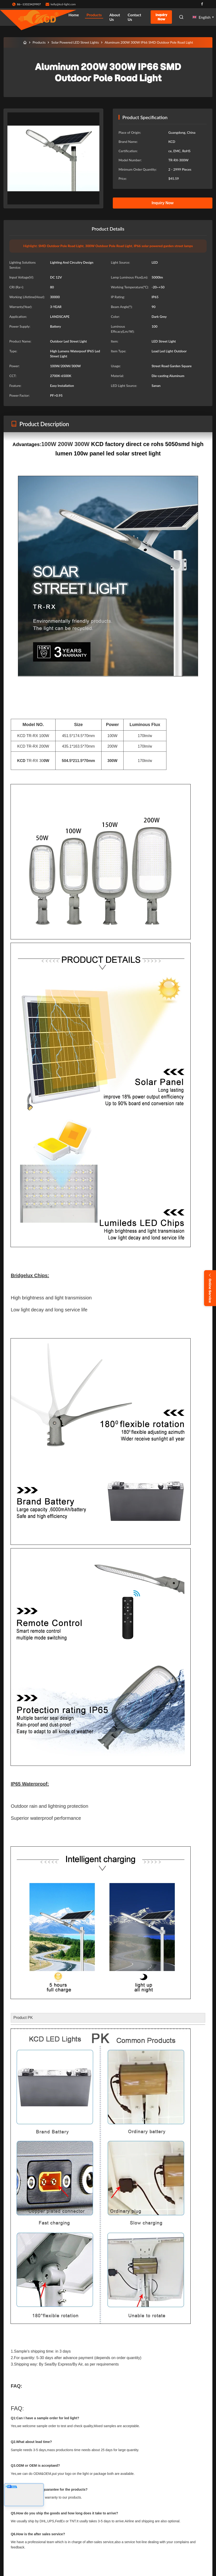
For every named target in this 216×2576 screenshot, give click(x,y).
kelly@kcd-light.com (63, 4)
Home (73, 14)
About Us (114, 17)
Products (94, 14)
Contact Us (134, 17)
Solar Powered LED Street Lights (75, 42)
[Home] (25, 42)
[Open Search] (181, 17)
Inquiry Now (161, 17)
